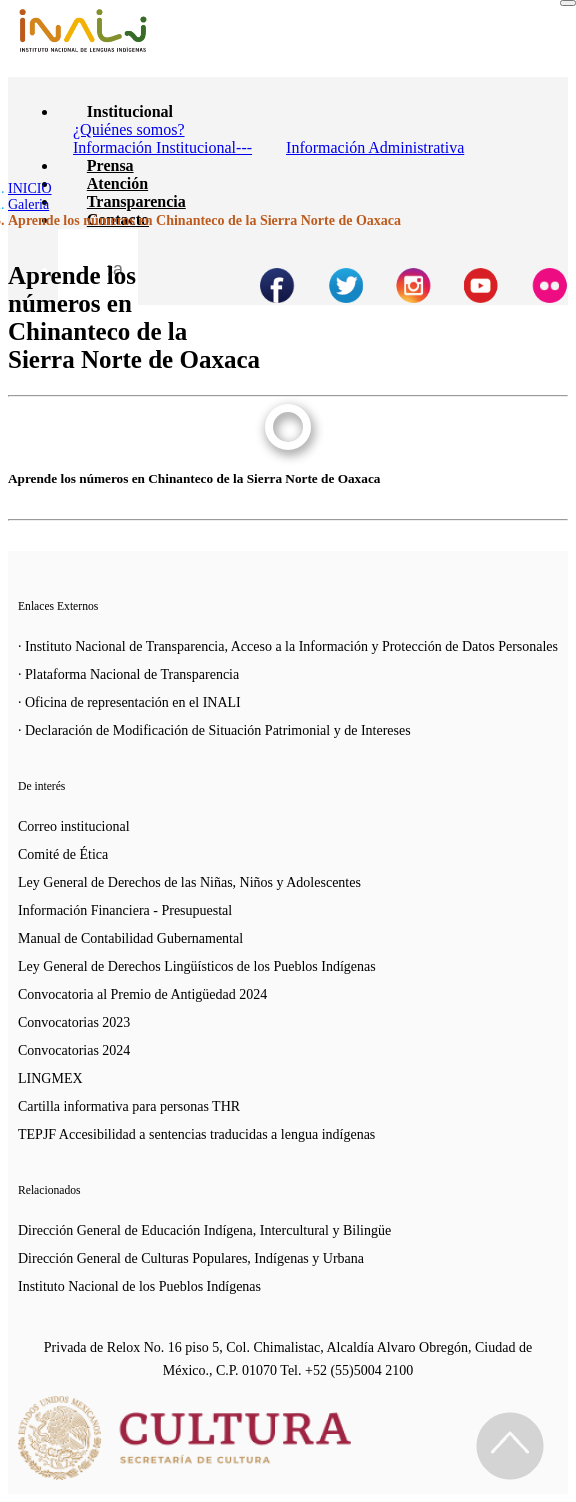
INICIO (30, 188)
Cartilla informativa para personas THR (129, 1106)
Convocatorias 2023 (74, 1022)
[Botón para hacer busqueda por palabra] (83, 254)
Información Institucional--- (162, 147)
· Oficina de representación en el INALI (129, 702)
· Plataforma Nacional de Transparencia (128, 674)
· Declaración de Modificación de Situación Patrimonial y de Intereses (214, 730)
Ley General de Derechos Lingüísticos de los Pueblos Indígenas (197, 966)
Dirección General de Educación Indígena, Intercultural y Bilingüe (204, 1230)
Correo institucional (74, 826)
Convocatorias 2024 (74, 1050)
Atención (117, 183)
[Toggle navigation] (568, 3)
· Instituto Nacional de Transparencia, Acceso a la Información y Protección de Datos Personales (288, 646)
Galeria (28, 204)
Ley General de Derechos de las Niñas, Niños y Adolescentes (189, 882)
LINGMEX (50, 1078)
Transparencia (136, 201)
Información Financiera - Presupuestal (125, 910)
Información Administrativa (375, 147)
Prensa (110, 165)
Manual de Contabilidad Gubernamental (130, 938)
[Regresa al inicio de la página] (510, 1446)
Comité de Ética (63, 854)
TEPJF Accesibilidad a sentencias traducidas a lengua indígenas (196, 1134)
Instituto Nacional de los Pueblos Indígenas (139, 1286)
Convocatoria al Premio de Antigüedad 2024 (142, 994)
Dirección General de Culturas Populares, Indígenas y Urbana (191, 1258)
